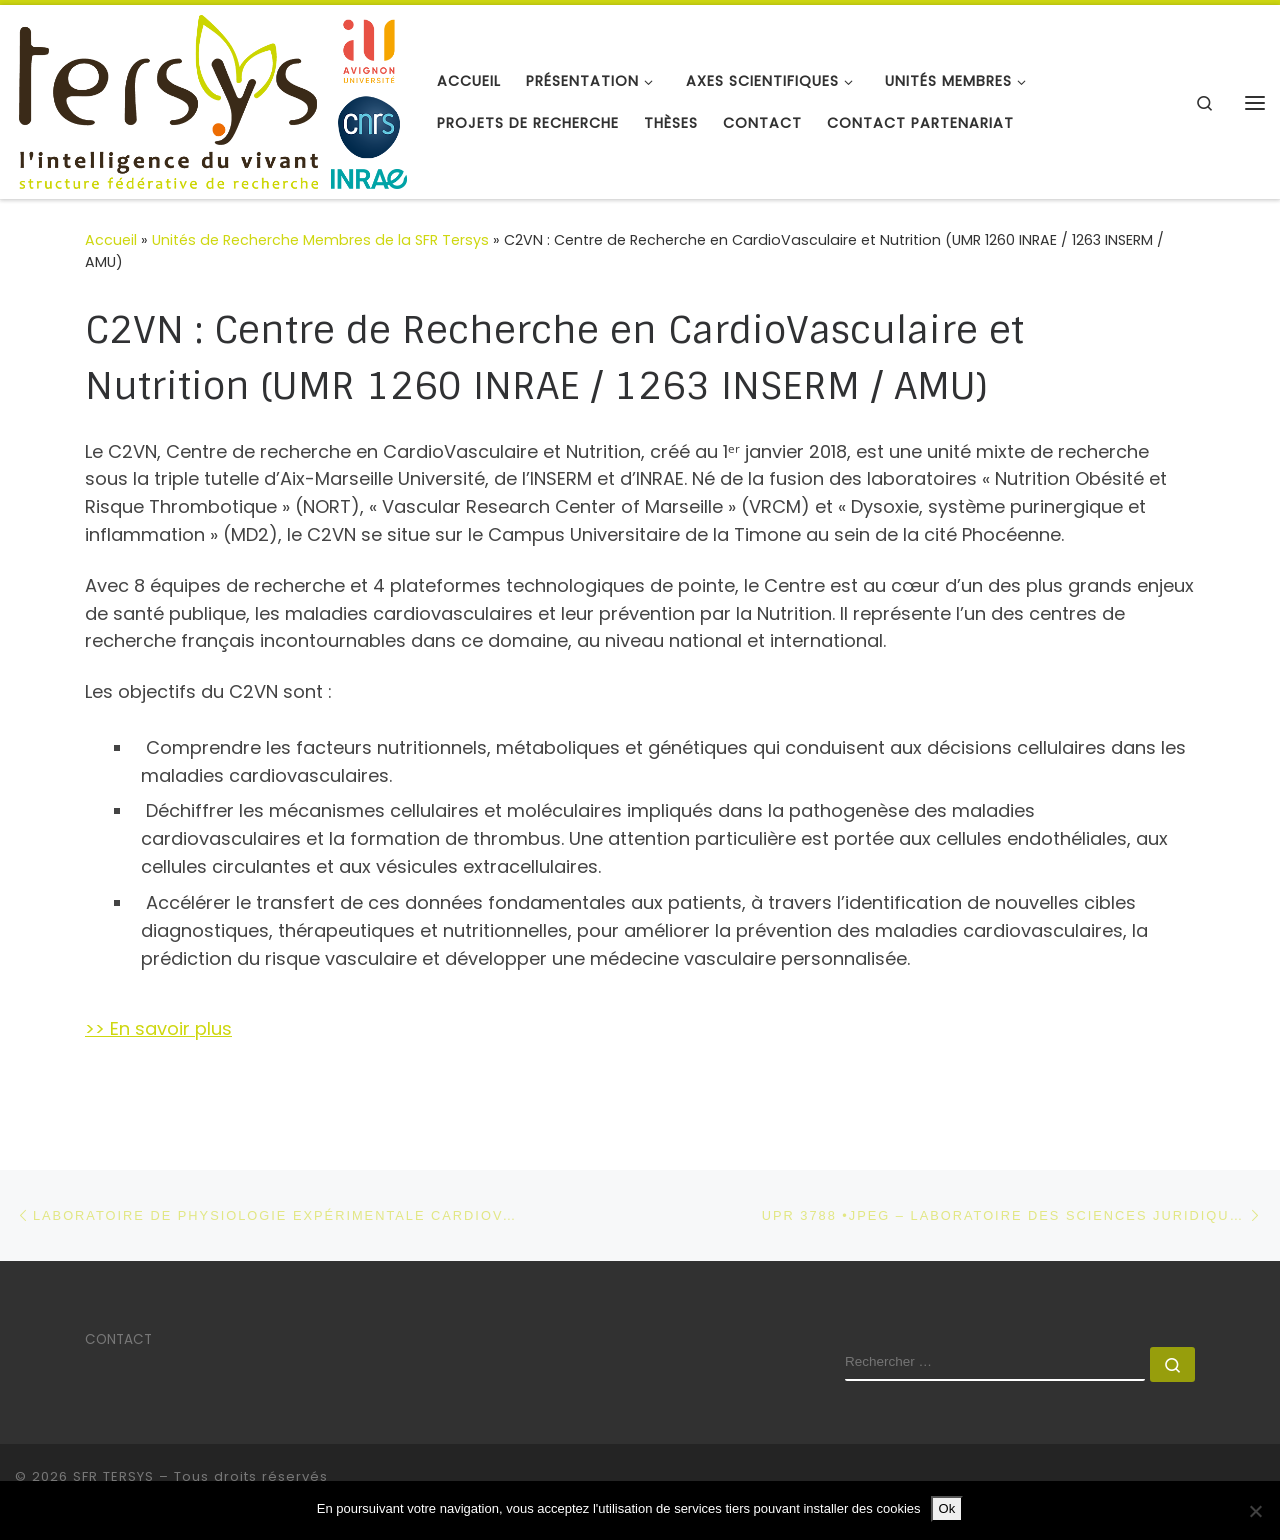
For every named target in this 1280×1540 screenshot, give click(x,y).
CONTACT (118, 1339)
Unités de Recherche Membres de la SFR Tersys (320, 240)
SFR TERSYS (113, 1476)
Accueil (111, 240)
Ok (947, 1508)
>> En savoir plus (158, 1028)
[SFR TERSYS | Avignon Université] (211, 100)
